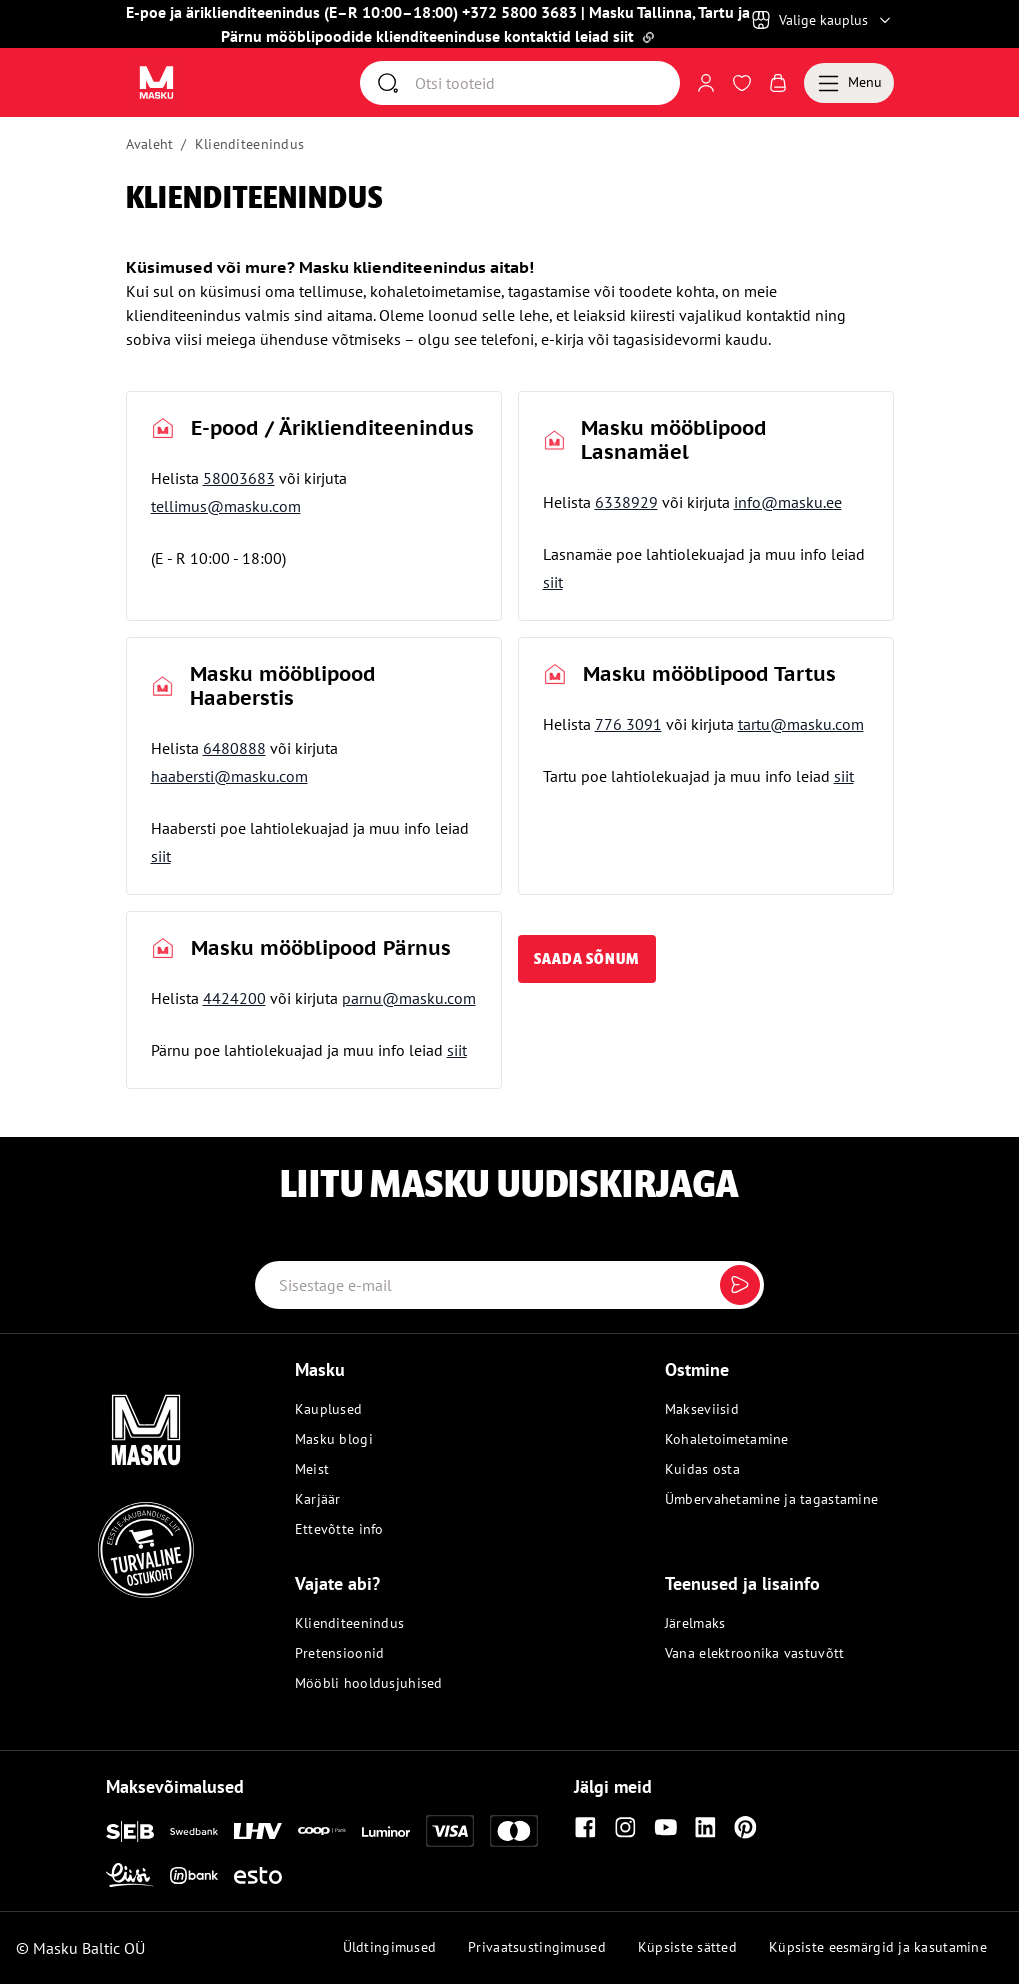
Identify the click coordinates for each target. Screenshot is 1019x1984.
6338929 (626, 502)
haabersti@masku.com (229, 776)
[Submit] (740, 1285)
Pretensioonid (340, 1653)
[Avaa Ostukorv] (778, 83)
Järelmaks (695, 1623)
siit (553, 582)
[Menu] (849, 83)
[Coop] (322, 1831)
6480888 (234, 748)
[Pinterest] (746, 1827)
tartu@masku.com (801, 724)
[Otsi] (547, 83)
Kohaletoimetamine (727, 1439)
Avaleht (150, 144)
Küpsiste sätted (687, 1947)
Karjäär (318, 1499)
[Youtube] (666, 1827)
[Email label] (510, 1285)
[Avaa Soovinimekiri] (742, 83)
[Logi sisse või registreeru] (706, 83)
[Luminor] (386, 1831)
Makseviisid (702, 1409)
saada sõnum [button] (587, 958)
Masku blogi (334, 1439)
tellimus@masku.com (226, 506)
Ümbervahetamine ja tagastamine (771, 1499)
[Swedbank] (194, 1831)
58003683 (239, 478)
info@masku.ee (788, 502)
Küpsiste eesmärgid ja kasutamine (878, 1947)
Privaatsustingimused (537, 1947)
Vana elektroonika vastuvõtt (755, 1653)
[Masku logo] (111, 1418)
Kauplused (329, 1409)
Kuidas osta (702, 1469)
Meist (312, 1469)
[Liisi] (130, 1875)
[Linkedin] (706, 1827)
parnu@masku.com (409, 998)
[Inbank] (194, 1875)
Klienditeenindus (249, 144)
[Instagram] (626, 1827)
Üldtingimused (390, 1947)
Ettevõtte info (339, 1529)
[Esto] (258, 1875)
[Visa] (450, 1831)
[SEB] (130, 1831)
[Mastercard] (514, 1831)
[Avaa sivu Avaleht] (156, 82)
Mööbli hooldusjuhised (369, 1683)
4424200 (234, 998)
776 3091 (628, 724)
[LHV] (258, 1831)
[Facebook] (586, 1827)
